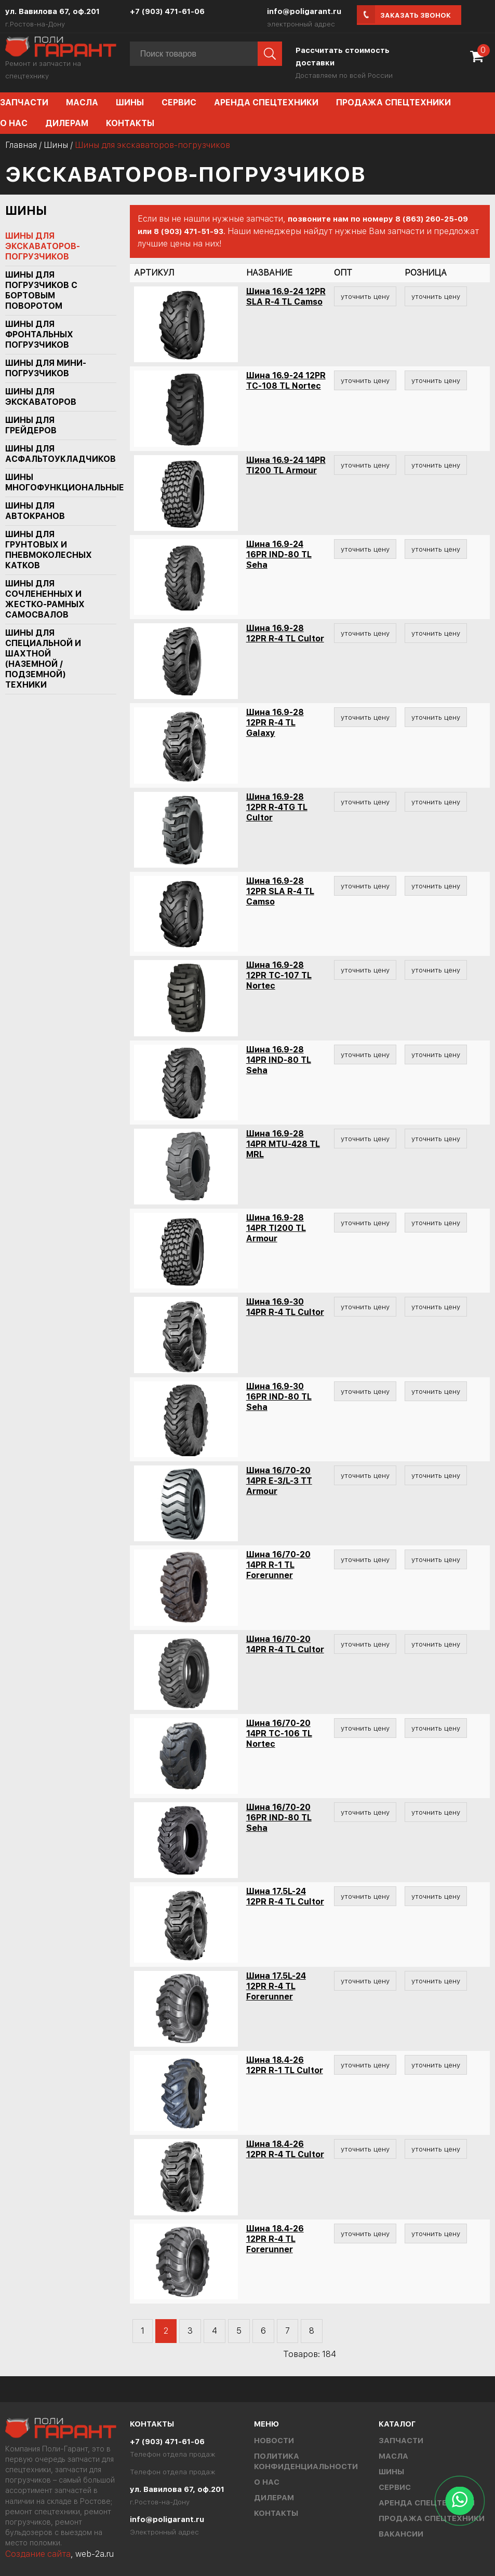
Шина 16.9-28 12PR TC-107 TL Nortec (279, 975)
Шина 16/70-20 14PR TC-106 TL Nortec (279, 1733)
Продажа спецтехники (393, 102)
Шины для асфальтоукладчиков (55, 454)
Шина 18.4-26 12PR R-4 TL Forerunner (275, 2239)
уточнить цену (365, 296)
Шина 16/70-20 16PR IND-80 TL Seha (279, 1817)
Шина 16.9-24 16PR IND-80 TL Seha (279, 554)
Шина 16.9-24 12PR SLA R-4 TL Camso (286, 296)
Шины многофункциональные (55, 482)
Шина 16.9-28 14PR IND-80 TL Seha (278, 1060)
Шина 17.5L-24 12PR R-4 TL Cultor (285, 1896)
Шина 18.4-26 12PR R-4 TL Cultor (285, 2149)
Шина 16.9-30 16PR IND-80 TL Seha (279, 1396)
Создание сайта (38, 2554)
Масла (82, 102)
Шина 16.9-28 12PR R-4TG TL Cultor (276, 807)
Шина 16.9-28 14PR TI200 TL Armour (276, 1228)
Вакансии (401, 2534)
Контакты (130, 123)
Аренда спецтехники (266, 102)
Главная (21, 145)
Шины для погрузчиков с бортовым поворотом (41, 290)
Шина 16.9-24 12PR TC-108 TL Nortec (286, 381)
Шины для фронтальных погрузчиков (39, 334)
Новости (274, 2440)
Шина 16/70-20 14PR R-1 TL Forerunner (278, 1565)
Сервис (179, 102)
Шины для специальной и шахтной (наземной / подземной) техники (43, 659)
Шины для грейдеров (31, 425)
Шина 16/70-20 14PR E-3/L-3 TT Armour (279, 1480)
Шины (130, 102)
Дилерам (66, 123)
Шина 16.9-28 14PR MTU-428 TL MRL (283, 1144)
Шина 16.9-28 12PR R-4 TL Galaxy (275, 722)
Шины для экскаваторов (40, 397)
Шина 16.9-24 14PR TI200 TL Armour (286, 465)
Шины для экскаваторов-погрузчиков (42, 246)
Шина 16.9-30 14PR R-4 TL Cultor (285, 1307)
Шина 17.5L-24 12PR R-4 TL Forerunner (276, 1986)
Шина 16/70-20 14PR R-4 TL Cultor (285, 1644)
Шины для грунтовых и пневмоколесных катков (48, 549)
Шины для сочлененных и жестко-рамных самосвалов (45, 599)
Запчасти (401, 2440)
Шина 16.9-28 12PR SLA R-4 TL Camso (280, 891)
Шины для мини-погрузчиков (45, 368)
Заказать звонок (415, 15)
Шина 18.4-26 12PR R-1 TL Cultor (284, 2065)
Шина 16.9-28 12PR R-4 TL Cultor (285, 633)
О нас (266, 2482)
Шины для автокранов (35, 511)
